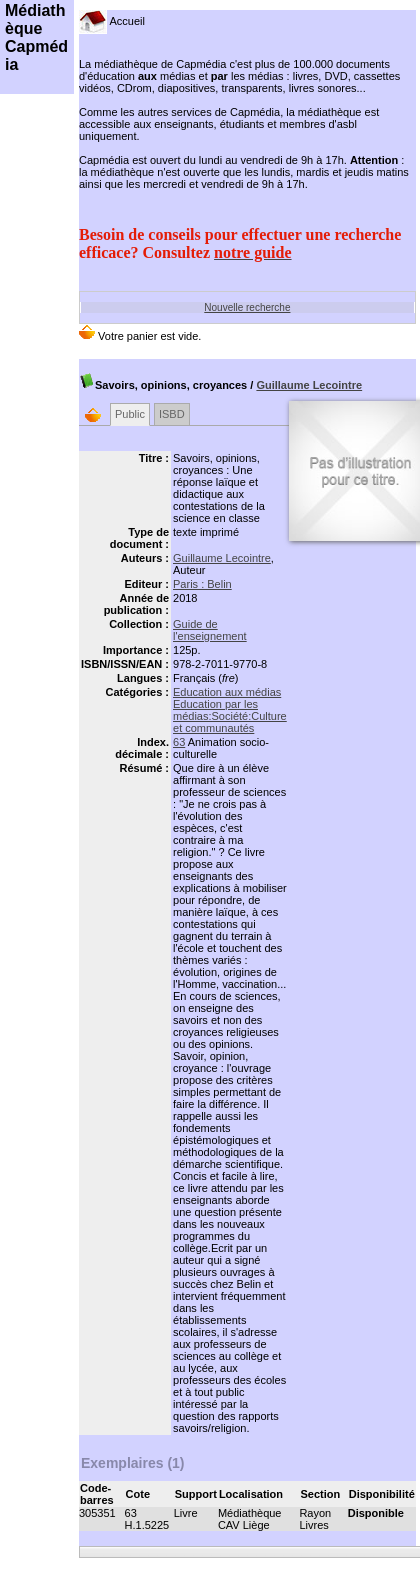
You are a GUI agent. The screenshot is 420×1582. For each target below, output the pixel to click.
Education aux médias (227, 692)
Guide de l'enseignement (210, 630)
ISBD (172, 414)
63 (179, 742)
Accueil (112, 21)
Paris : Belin (202, 584)
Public (130, 414)
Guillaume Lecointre (309, 385)
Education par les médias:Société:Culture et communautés (230, 716)
